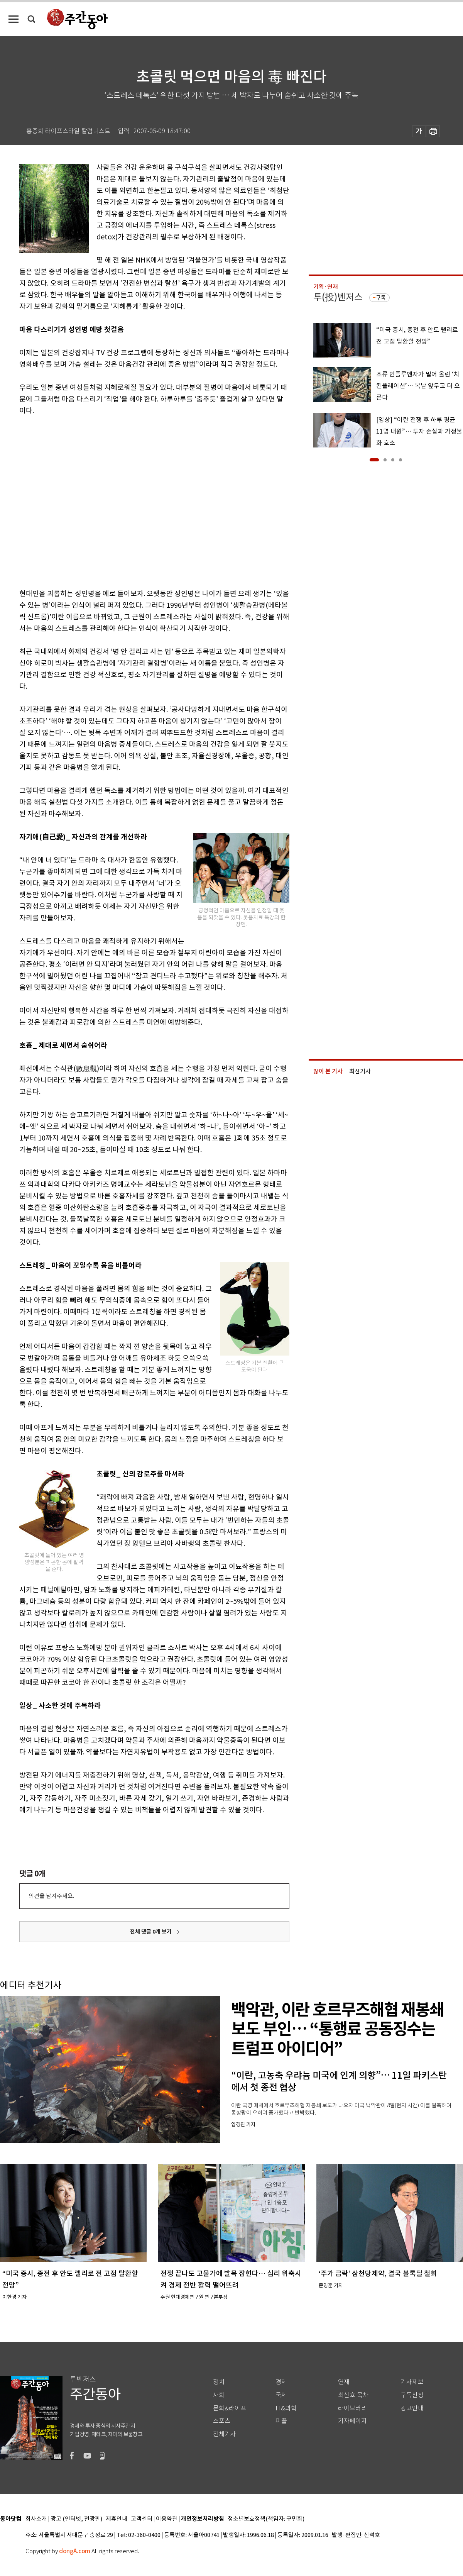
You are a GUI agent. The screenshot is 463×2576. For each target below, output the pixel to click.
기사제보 (412, 2382)
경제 (281, 2382)
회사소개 (36, 2519)
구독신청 (412, 2395)
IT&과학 (286, 2408)
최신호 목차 (353, 2395)
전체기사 (224, 2434)
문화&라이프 (229, 2408)
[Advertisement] (72, 500)
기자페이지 (352, 2421)
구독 (381, 297)
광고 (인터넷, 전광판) (76, 2519)
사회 (219, 2395)
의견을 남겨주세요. (51, 1896)
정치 (219, 2382)
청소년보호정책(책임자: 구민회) (266, 2519)
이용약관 (166, 2519)
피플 (281, 2421)
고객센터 (141, 2519)
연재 (344, 2382)
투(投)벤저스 (338, 297)
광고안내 (412, 2408)
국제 (281, 2395)
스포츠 (221, 2421)
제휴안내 (116, 2519)
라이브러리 (352, 2408)
